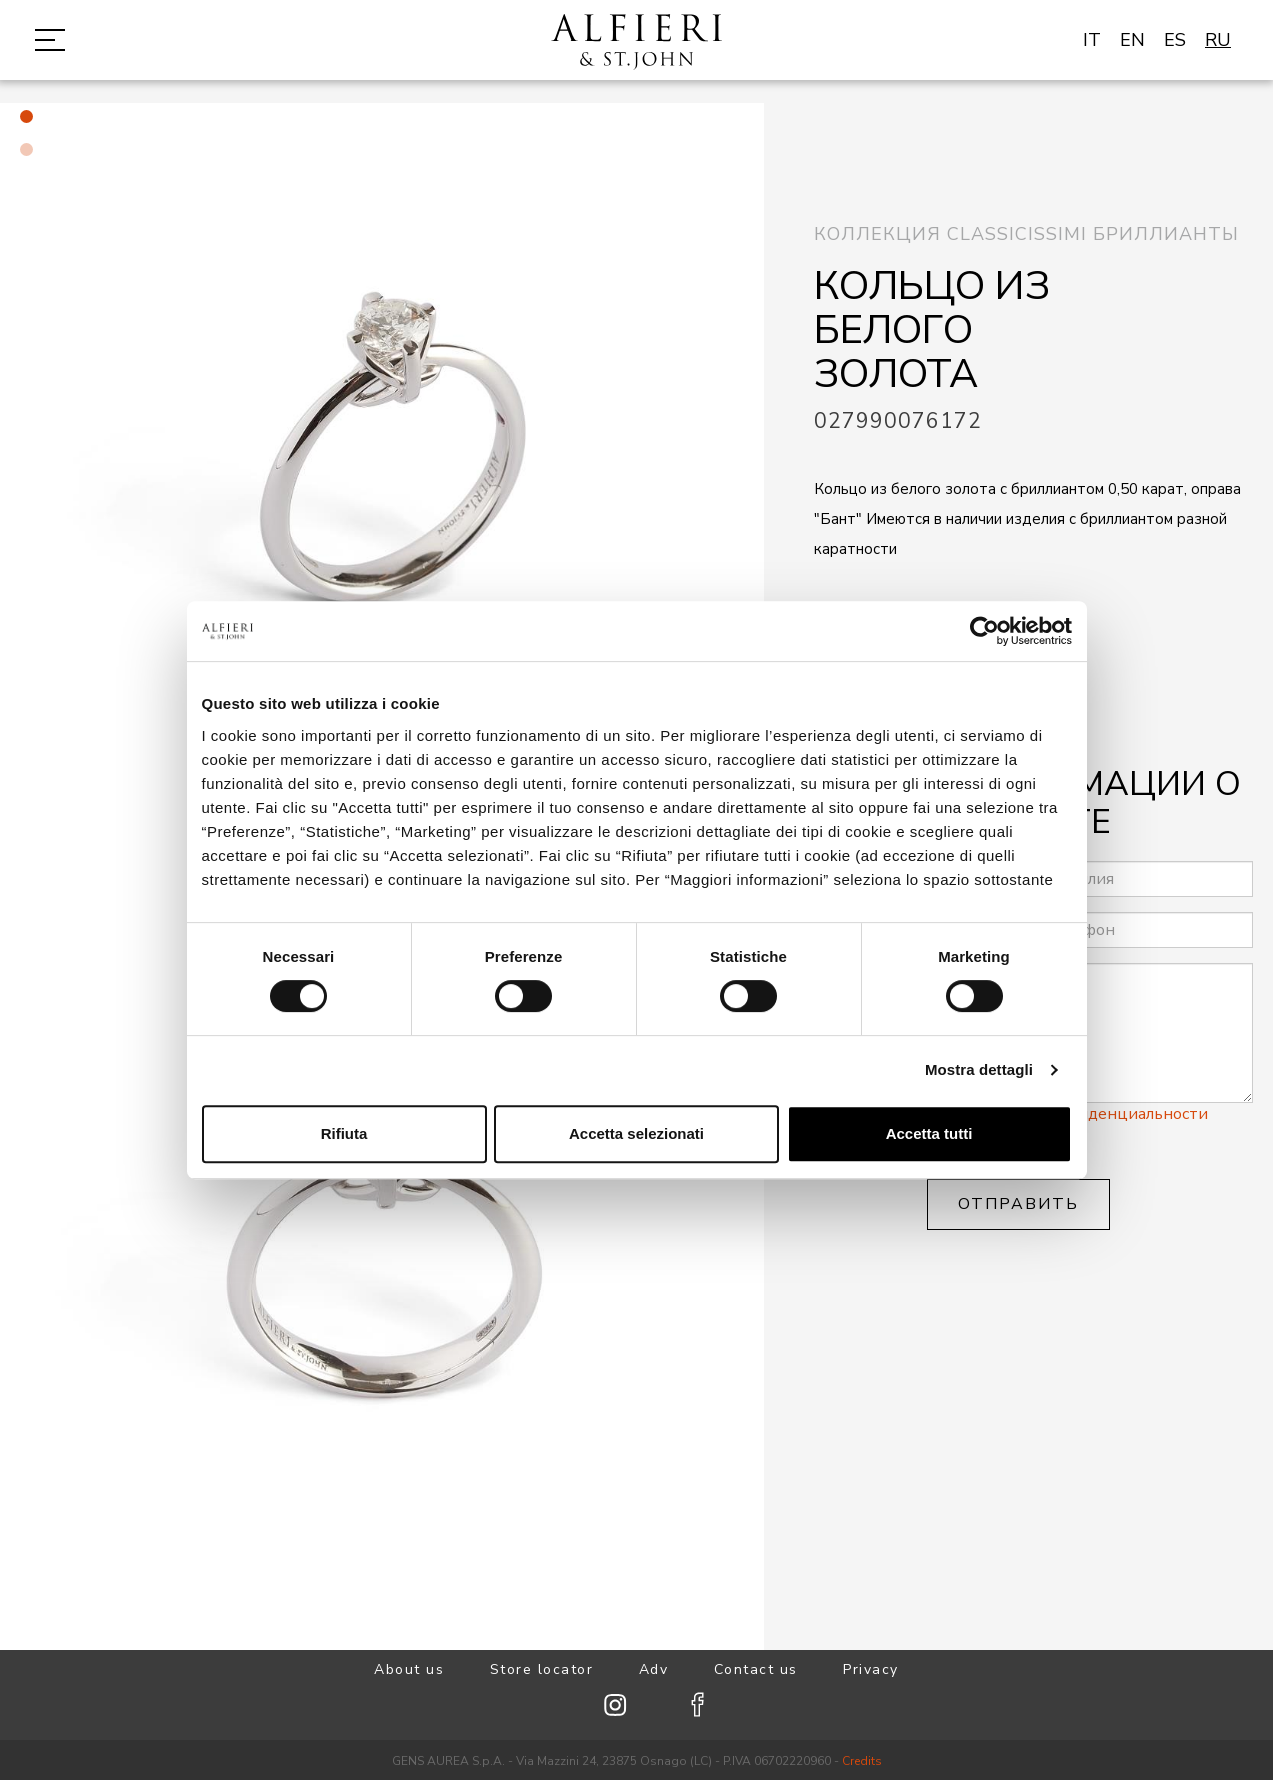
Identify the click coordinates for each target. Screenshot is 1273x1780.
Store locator (542, 1669)
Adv (654, 1669)
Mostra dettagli (979, 1069)
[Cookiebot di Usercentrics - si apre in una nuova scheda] (984, 631)
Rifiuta (344, 1133)
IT (1092, 40)
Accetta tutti (929, 1133)
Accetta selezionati (636, 1133)
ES (1175, 40)
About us (409, 1669)
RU (1218, 40)
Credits (862, 1761)
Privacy (871, 1669)
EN (1132, 40)
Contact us (756, 1669)
